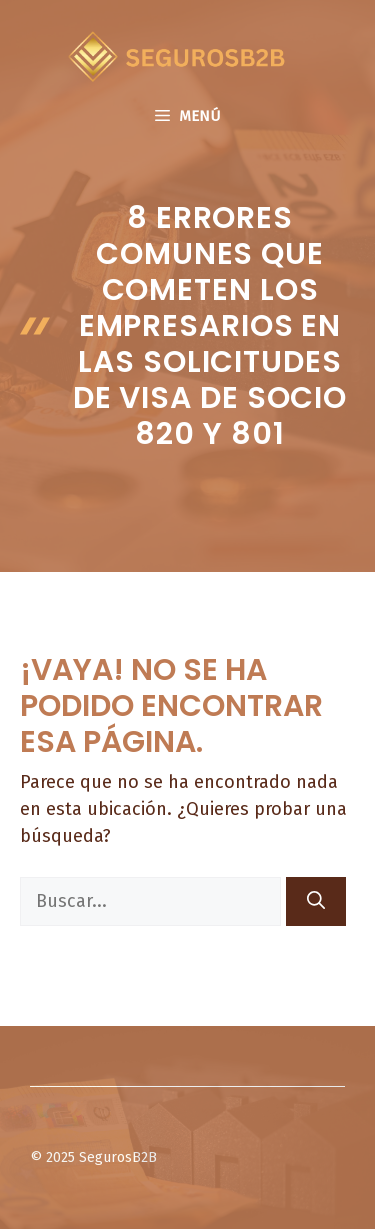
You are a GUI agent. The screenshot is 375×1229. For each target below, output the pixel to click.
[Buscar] (316, 901)
